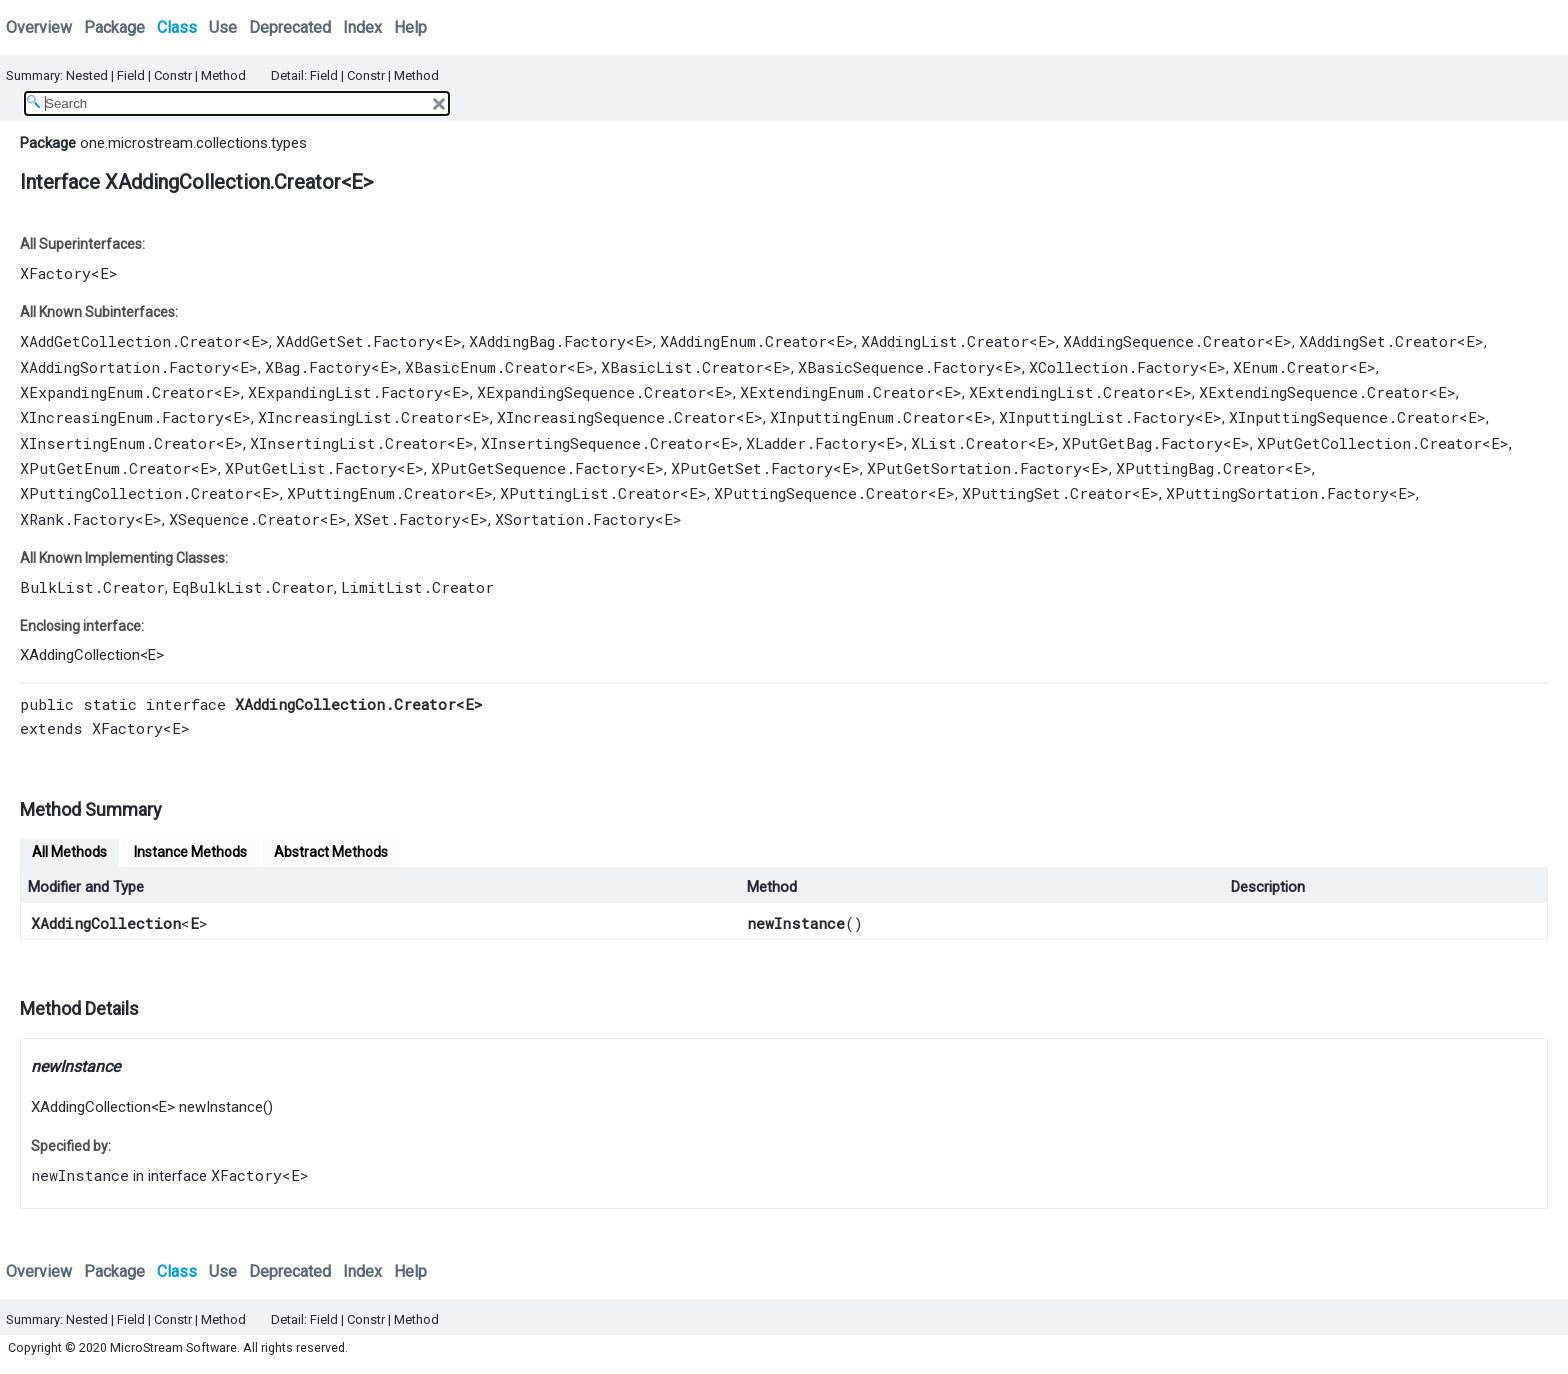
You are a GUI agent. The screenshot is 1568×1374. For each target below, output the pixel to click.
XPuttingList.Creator (590, 493)
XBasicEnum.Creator (486, 367)
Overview (39, 27)
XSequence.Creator (244, 519)
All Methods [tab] (69, 852)
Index (362, 27)
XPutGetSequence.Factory (534, 468)
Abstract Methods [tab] (331, 852)
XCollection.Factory (1114, 367)
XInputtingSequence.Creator (1344, 417)
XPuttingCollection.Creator (136, 493)
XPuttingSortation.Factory (1277, 493)
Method (223, 75)
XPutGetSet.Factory (752, 468)
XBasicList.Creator (682, 367)
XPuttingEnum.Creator (376, 493)
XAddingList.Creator (945, 341)
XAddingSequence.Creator (1164, 341)
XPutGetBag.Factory (1142, 443)
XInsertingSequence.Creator (596, 443)
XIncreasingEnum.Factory (122, 417)
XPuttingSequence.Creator (821, 493)
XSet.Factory (407, 519)
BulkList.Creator (92, 587)
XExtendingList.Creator (1067, 392)
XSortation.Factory (575, 519)
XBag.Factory (318, 367)
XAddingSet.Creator (1378, 341)
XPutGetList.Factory (311, 468)
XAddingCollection (80, 655)
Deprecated (290, 27)
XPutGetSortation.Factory (974, 468)
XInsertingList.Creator (348, 443)
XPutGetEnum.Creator (105, 468)
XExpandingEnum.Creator (117, 392)
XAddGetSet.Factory (355, 341)
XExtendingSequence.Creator (1314, 392)
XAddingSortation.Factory (125, 367)
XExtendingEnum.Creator (837, 392)
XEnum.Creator (1291, 367)
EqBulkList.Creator (253, 587)
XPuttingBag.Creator (1200, 468)
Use (223, 27)
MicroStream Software (173, 1347)
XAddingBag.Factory (547, 341)
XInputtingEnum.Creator (867, 417)
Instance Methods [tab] (190, 852)
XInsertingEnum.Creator (118, 443)
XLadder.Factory (811, 443)
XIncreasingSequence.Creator (616, 417)
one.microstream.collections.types (193, 143)
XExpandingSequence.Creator (591, 392)
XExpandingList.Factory (345, 392)
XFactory (55, 273)
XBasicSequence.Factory (896, 367)
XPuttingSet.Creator (1047, 493)
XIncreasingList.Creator (360, 417)
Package (114, 27)
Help (410, 27)
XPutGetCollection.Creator (1369, 443)
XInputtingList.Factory (1097, 417)
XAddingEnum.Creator (743, 341)
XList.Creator (969, 443)
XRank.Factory (77, 519)
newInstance (796, 923)
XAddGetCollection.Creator (131, 341)
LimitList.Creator (417, 587)
